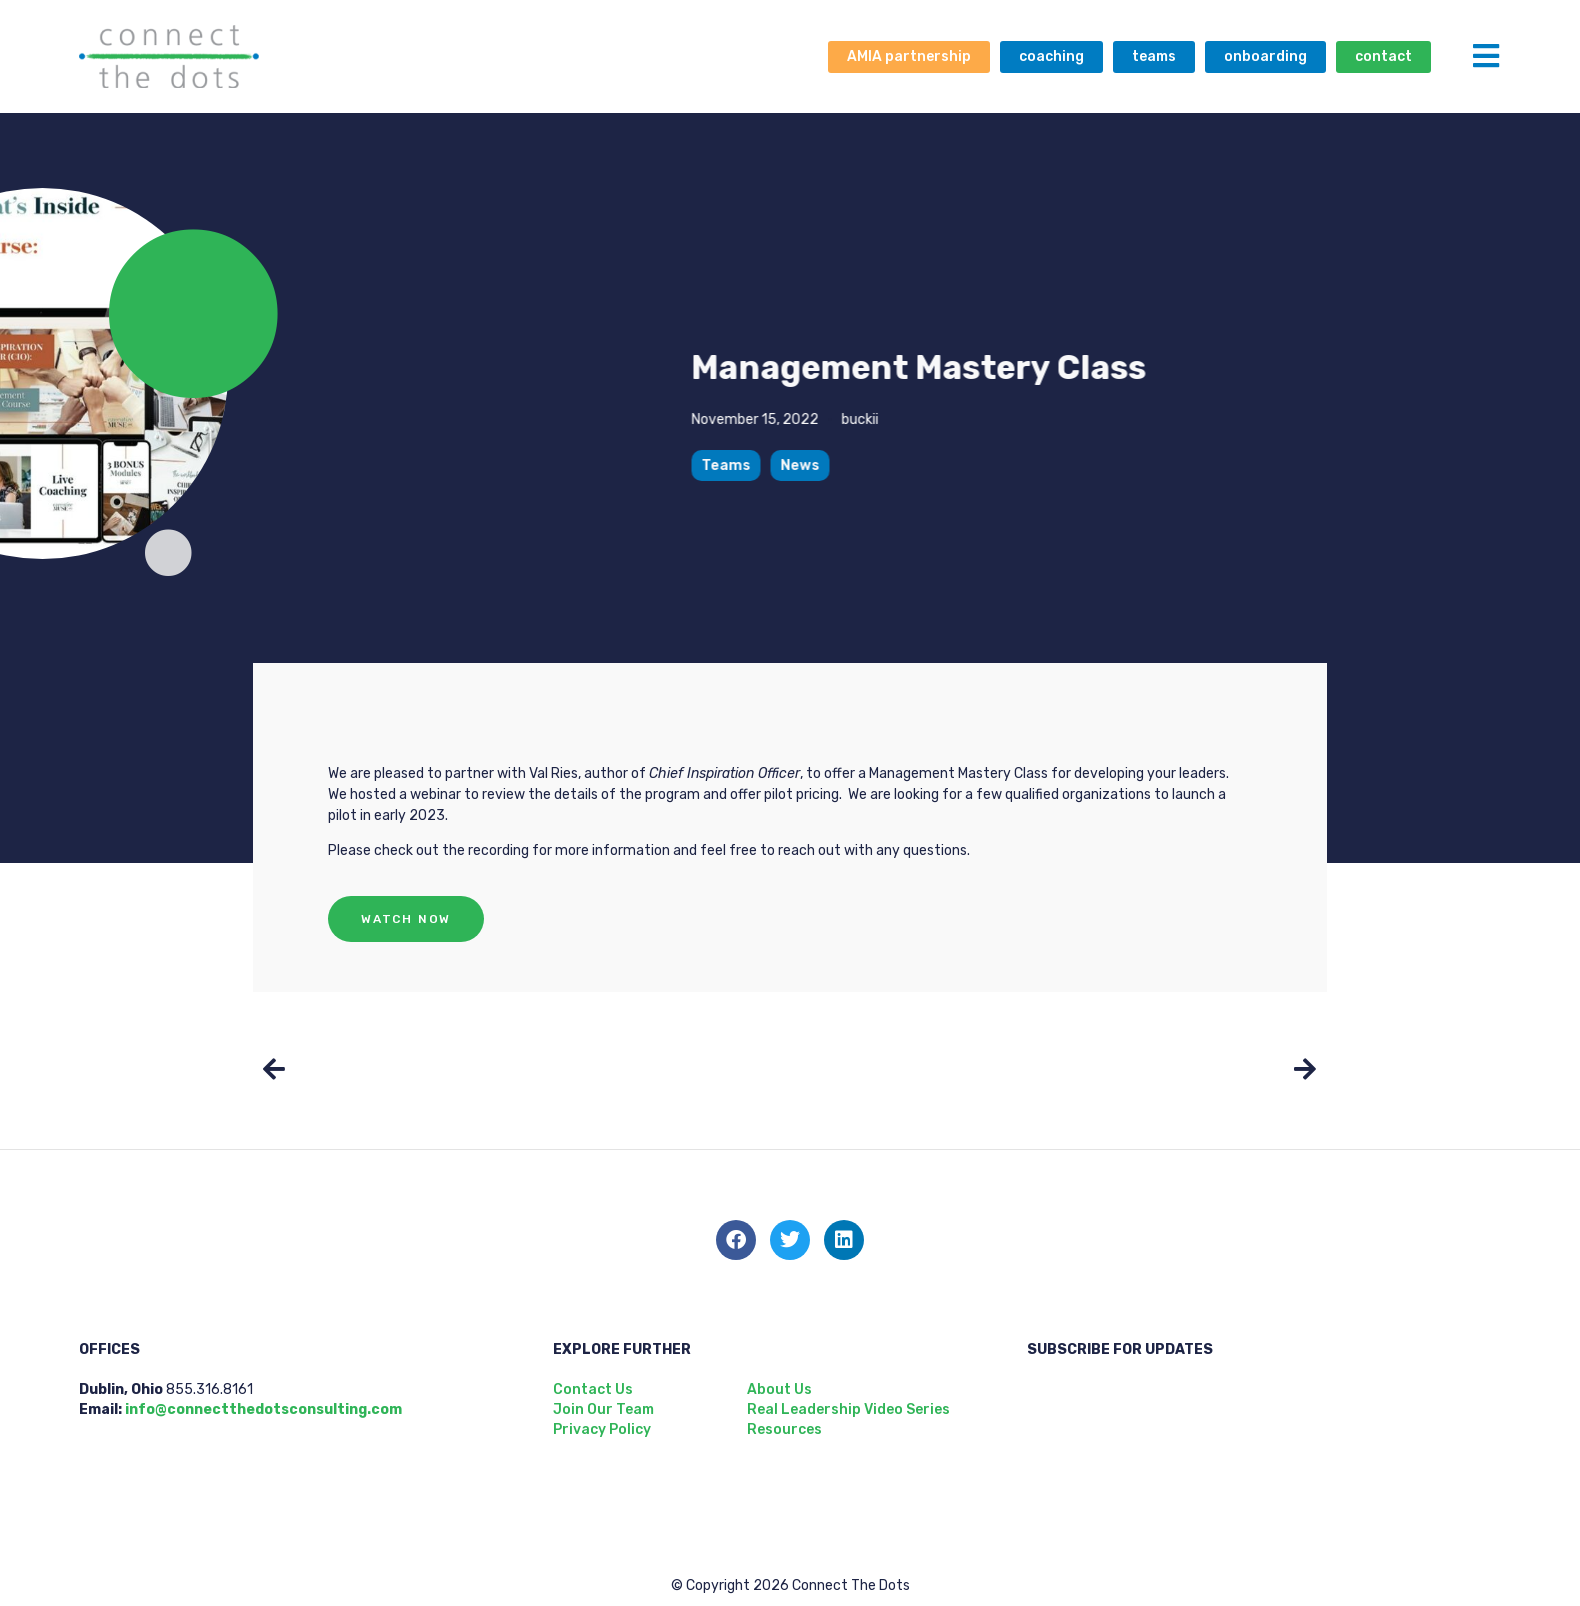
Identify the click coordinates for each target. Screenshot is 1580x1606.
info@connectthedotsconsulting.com (263, 1409)
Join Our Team (603, 1409)
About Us (779, 1389)
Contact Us (593, 1389)
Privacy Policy (602, 1429)
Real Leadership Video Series (848, 1409)
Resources (784, 1429)
